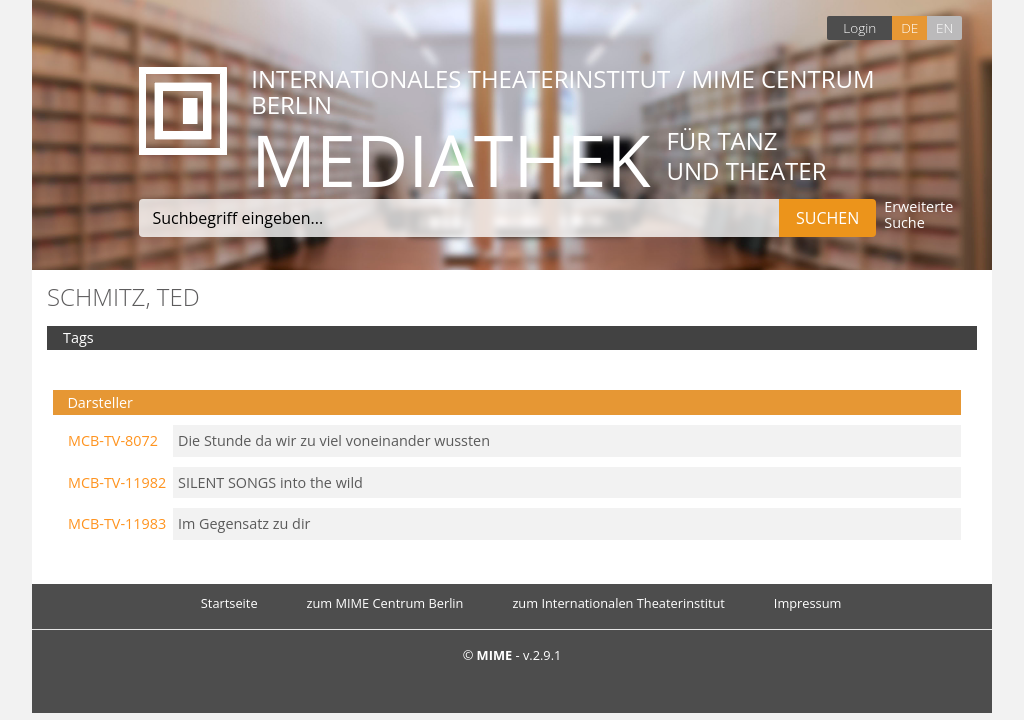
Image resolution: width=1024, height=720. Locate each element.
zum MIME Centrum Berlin (385, 603)
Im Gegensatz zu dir (244, 523)
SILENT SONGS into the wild (270, 482)
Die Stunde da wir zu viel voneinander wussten (334, 440)
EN (944, 27)
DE (909, 27)
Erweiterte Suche (918, 215)
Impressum (808, 603)
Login (859, 27)
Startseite (229, 603)
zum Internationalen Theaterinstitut (618, 603)
